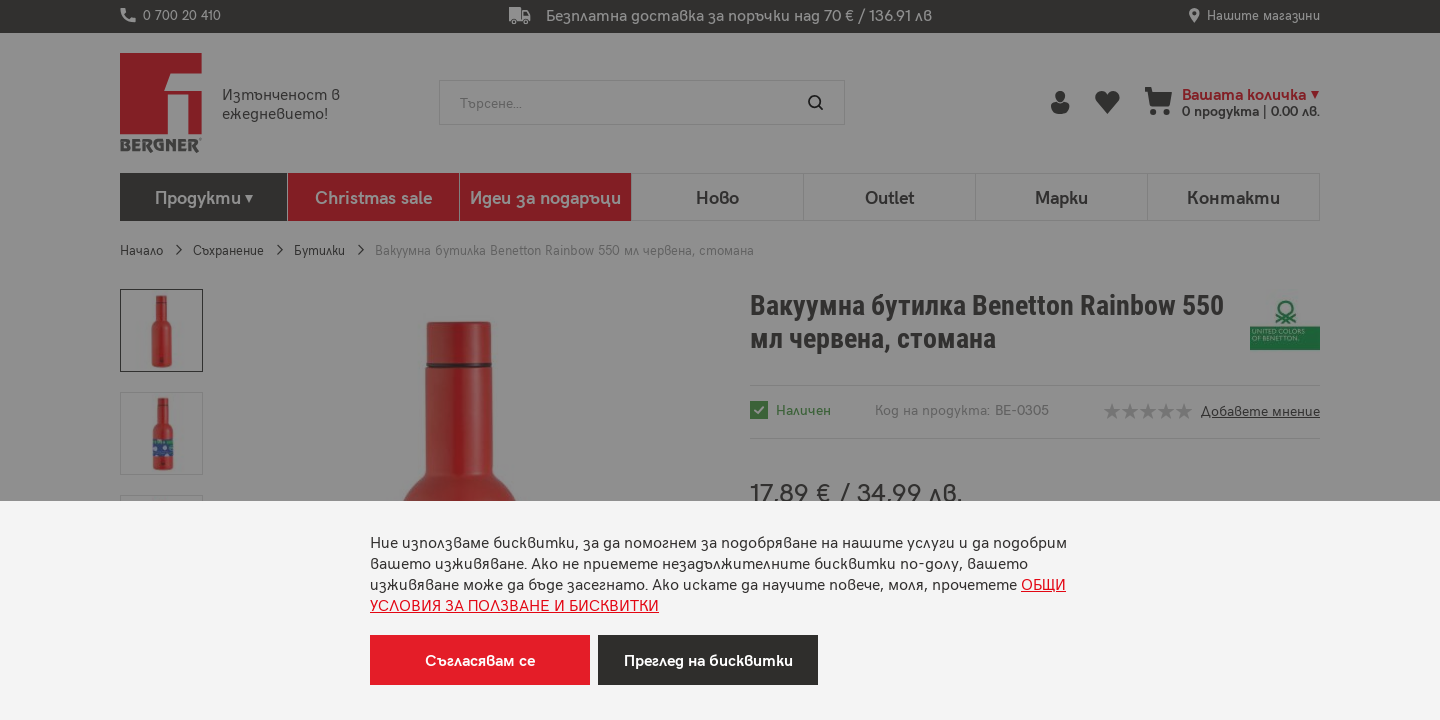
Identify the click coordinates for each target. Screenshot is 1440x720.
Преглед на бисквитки (708, 659)
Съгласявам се (480, 659)
